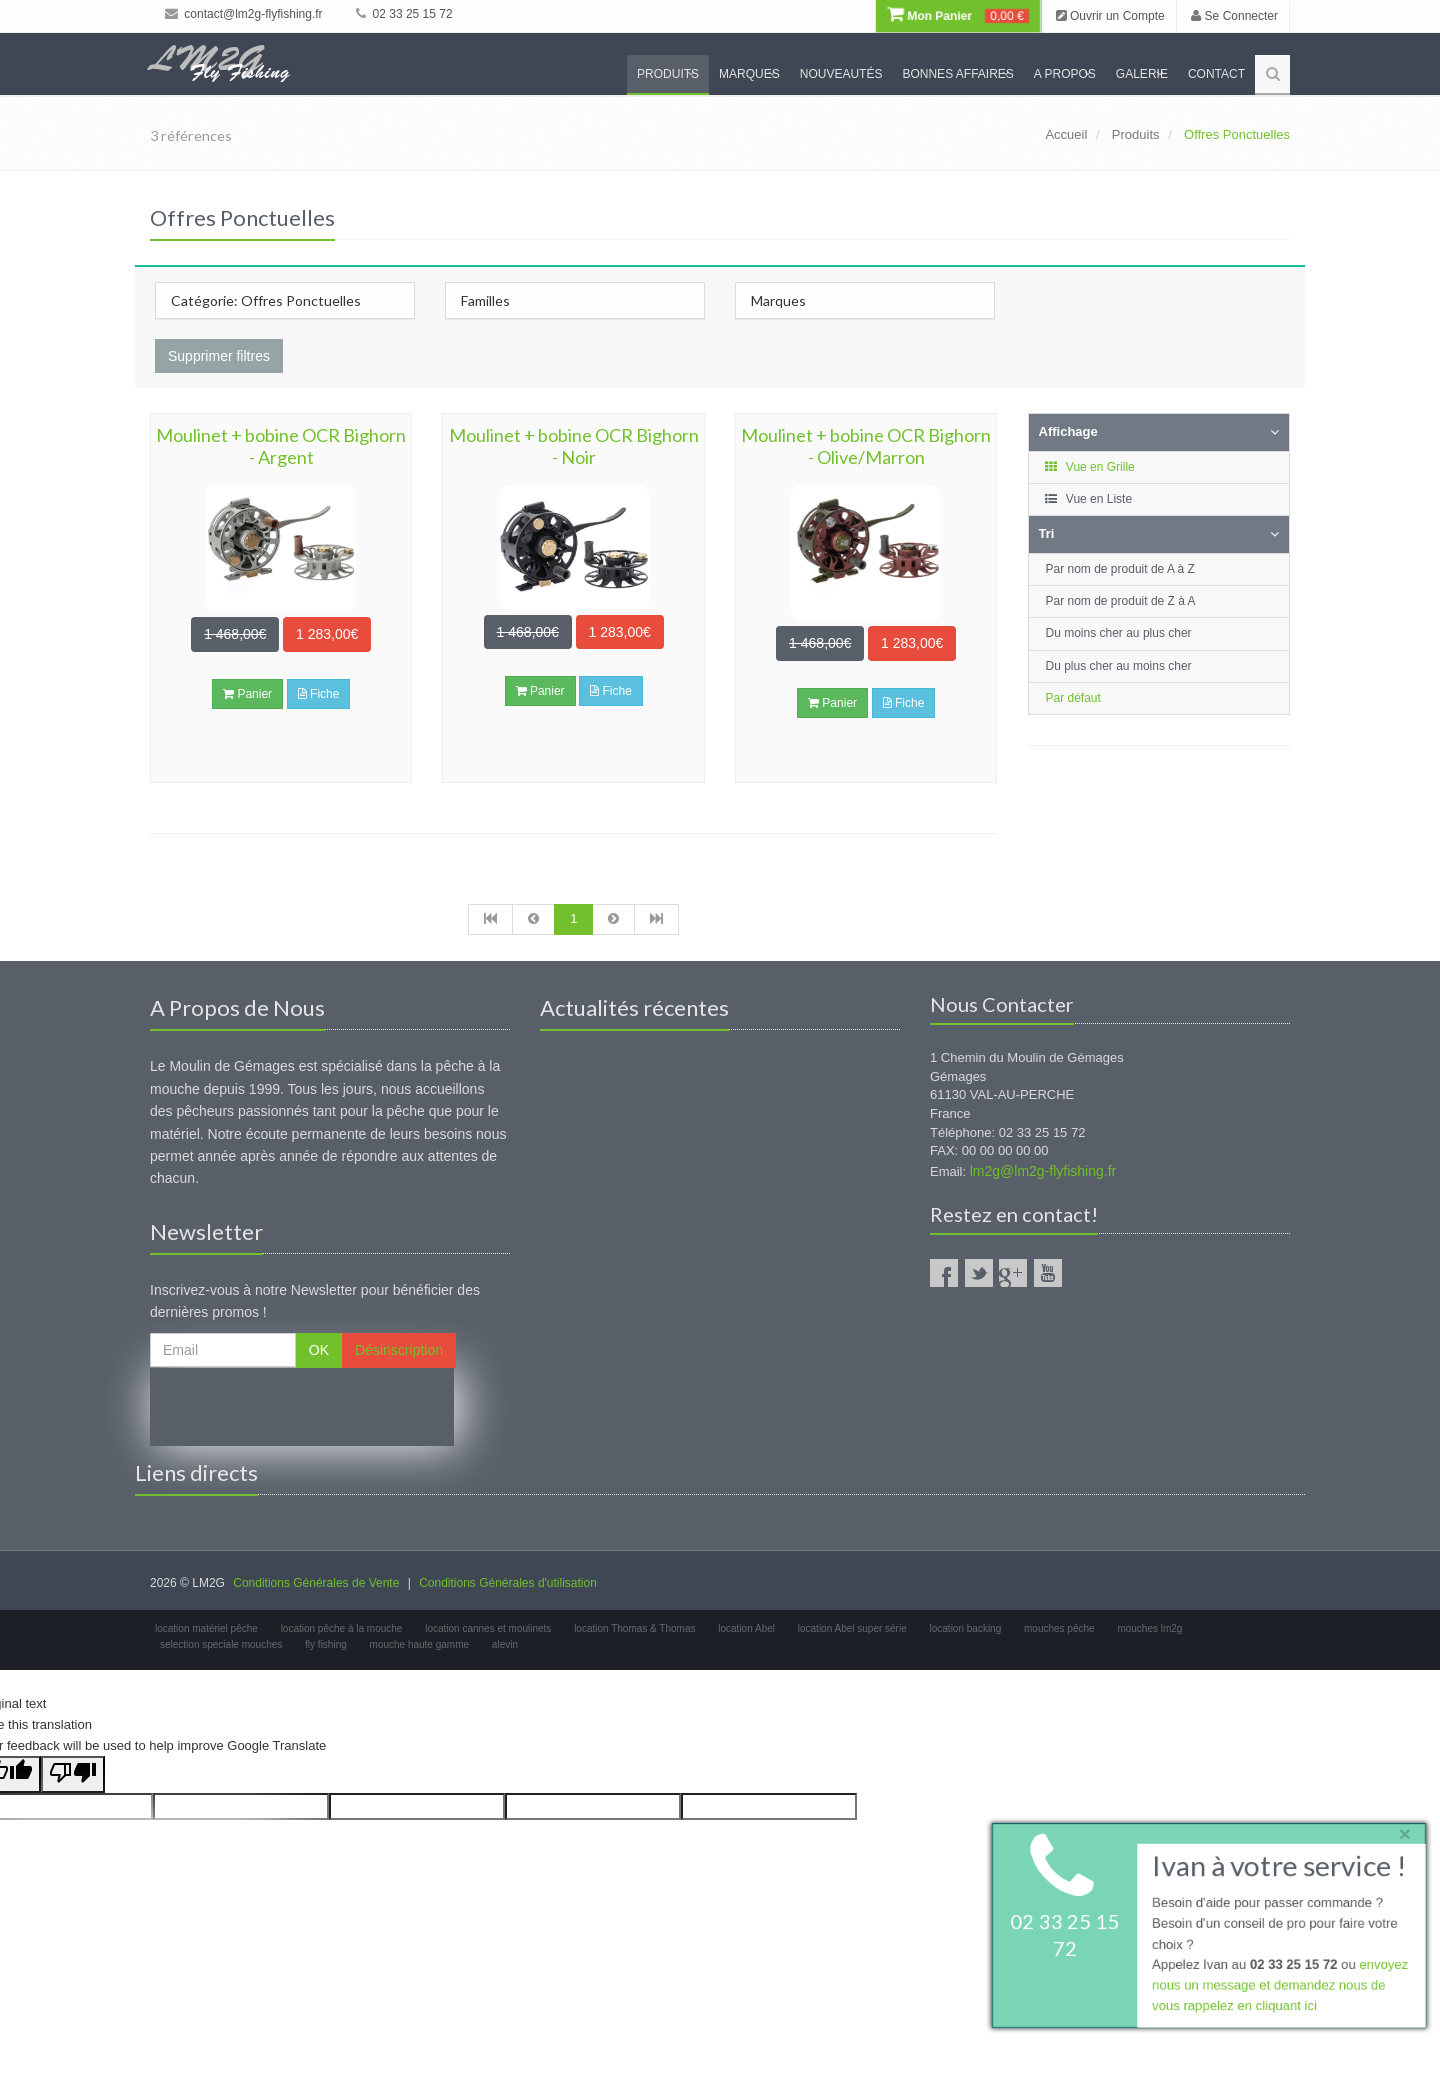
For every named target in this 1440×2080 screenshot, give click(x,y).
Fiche (319, 694)
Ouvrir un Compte (1110, 16)
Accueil (1066, 134)
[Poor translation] (73, 1774)
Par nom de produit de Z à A (1121, 601)
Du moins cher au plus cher (1119, 633)
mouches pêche (1059, 1628)
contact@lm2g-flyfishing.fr (244, 14)
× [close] (1403, 1832)
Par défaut (1073, 698)
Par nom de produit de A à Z (1120, 569)
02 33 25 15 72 (404, 14)
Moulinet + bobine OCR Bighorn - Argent (281, 446)
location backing (966, 1628)
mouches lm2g (1149, 1628)
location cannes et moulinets (488, 1628)
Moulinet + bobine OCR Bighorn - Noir (574, 446)
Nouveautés (841, 74)
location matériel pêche (206, 1628)
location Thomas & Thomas (634, 1628)
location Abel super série (852, 1628)
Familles (485, 300)
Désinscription (399, 1350)
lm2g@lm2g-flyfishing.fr (1043, 1171)
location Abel (746, 1628)
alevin (505, 1644)
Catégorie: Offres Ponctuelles (266, 300)
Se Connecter (1234, 16)
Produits (668, 74)
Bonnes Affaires (957, 74)
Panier (247, 694)
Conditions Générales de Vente (316, 1583)
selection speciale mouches (221, 1644)
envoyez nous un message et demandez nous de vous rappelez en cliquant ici (1280, 1986)
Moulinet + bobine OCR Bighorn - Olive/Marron (866, 446)
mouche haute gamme (420, 1644)
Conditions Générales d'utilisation (508, 1583)
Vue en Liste (1088, 499)
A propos (1065, 74)
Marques (749, 74)
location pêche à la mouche (342, 1628)
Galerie (1142, 74)
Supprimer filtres (219, 356)
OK (319, 1350)
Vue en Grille (1089, 467)
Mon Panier (958, 16)
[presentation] (302, 1407)
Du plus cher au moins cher (1119, 666)
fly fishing (326, 1644)
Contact (1216, 74)
